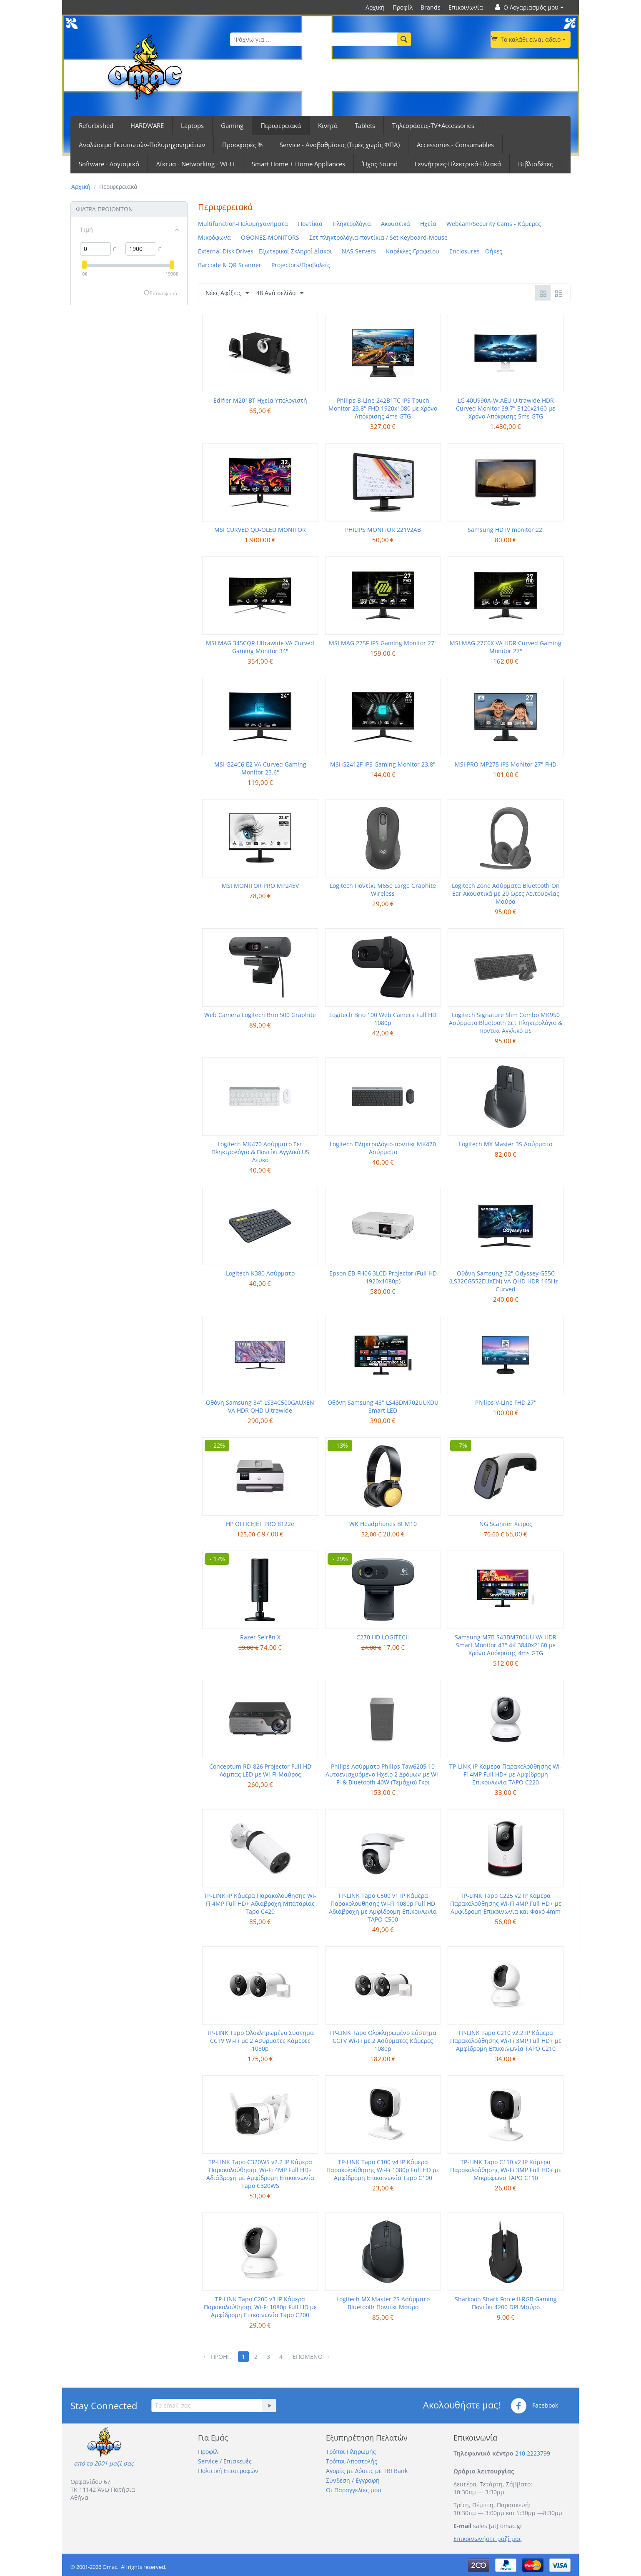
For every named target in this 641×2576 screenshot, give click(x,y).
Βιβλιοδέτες (535, 164)
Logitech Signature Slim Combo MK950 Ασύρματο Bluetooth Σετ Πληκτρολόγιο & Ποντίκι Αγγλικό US (505, 1023)
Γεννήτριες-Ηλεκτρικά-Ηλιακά (458, 164)
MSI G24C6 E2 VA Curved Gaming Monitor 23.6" (260, 768)
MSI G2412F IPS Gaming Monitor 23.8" (383, 764)
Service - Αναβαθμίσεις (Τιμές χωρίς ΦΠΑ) (340, 144)
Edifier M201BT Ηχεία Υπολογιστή (260, 400)
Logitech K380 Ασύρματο (260, 1273)
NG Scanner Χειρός (505, 1524)
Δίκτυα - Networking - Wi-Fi (195, 164)
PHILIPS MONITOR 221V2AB (383, 530)
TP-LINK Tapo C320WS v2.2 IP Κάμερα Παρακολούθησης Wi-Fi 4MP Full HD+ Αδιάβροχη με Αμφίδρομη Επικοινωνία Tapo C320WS (260, 2174)
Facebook (534, 2406)
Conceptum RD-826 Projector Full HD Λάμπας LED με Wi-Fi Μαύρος (260, 1770)
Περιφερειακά (280, 125)
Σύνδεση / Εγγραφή (353, 2480)
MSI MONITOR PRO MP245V (260, 886)
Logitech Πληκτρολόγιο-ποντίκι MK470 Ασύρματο (383, 1148)
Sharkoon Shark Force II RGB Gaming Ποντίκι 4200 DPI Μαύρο (506, 2303)
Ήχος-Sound (380, 164)
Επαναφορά (163, 293)
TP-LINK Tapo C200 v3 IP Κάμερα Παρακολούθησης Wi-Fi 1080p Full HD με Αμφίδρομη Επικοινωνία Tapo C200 (260, 2307)
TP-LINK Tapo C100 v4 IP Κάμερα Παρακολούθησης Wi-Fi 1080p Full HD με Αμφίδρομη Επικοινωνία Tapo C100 (382, 2170)
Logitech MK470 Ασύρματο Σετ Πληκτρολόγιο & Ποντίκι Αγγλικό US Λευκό (260, 1152)
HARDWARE (147, 125)
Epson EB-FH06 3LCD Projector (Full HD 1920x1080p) (383, 1277)
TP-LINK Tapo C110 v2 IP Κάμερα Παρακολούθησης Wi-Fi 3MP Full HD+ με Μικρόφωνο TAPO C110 (505, 2170)
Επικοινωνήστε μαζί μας (487, 2539)
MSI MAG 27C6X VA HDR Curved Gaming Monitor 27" (505, 647)
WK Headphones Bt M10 (383, 1524)
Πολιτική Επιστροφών (228, 2471)
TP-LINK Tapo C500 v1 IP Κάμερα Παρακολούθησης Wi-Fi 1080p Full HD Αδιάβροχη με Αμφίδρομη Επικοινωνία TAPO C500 (383, 1907)
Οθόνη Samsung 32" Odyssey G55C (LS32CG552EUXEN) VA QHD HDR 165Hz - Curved (505, 1281)
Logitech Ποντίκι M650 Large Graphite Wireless (383, 889)
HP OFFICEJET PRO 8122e (260, 1524)
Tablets (365, 125)
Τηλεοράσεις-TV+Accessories (433, 125)
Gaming (232, 125)
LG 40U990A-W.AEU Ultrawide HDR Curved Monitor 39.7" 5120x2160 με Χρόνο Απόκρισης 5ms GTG (505, 408)
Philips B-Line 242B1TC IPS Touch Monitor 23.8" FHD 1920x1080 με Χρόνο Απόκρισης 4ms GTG (382, 408)
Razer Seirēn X (260, 1637)
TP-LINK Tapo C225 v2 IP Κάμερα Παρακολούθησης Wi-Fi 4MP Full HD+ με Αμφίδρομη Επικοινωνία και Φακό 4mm (505, 1903)
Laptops (192, 125)
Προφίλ (403, 7)
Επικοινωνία (465, 7)
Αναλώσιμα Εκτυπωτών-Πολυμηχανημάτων (142, 144)
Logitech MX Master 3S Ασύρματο (505, 1144)
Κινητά (328, 125)
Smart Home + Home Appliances (298, 164)
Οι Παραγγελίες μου (353, 2490)
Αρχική (375, 7)
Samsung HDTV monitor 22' (505, 530)
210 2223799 (532, 2453)
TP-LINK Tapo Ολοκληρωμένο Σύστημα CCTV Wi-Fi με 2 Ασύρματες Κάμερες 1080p (260, 2040)
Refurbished (96, 125)
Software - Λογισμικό (109, 164)
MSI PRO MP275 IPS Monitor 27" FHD (505, 764)
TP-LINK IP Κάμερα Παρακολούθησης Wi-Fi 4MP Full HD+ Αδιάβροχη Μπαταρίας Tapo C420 (260, 1903)
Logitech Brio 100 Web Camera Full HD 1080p (382, 1019)
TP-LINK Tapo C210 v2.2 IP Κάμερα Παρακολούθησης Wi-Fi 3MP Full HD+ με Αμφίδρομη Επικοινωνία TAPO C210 (505, 2040)
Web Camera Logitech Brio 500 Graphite (260, 1015)
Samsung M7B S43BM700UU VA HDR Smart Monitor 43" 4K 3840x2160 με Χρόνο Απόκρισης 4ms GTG (505, 1645)
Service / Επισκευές (225, 2461)
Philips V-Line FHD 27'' (505, 1402)
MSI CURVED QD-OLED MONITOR (260, 530)
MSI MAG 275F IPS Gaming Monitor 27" (383, 643)
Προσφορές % (242, 144)
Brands (431, 7)
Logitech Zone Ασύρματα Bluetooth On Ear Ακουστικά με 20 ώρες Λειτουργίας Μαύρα (506, 893)
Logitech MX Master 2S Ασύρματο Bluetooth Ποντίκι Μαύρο (383, 2303)
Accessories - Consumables (455, 144)
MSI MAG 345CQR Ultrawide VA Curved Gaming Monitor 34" (260, 647)
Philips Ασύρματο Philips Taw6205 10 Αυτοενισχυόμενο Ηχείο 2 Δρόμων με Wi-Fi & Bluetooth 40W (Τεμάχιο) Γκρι (383, 1774)
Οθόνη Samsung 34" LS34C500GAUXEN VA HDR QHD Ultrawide (260, 1406)
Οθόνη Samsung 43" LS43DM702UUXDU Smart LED (383, 1406)
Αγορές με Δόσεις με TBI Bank (367, 2471)
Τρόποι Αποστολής (351, 2461)
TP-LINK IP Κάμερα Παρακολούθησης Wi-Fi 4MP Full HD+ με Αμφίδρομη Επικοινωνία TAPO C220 (505, 1774)
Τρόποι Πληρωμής (351, 2452)
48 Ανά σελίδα (279, 293)
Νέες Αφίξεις (227, 293)
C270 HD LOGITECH (383, 1637)
